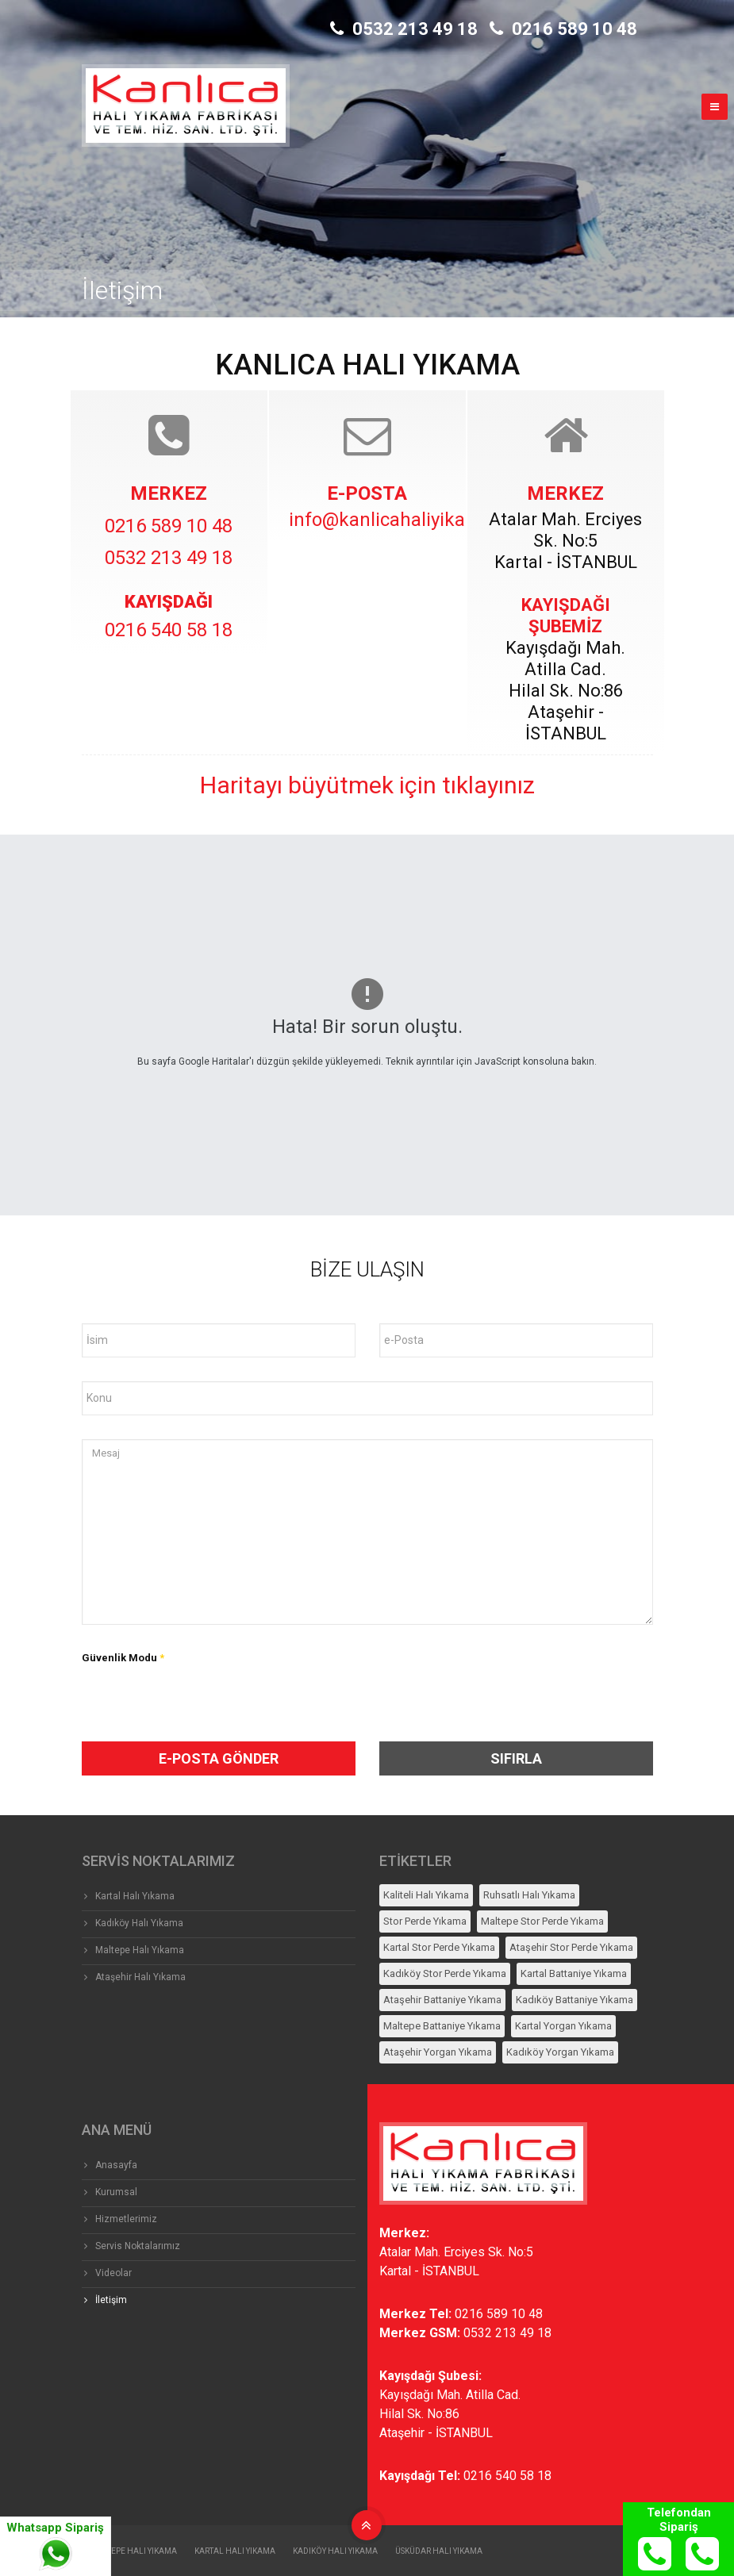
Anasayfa (116, 2165)
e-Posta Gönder (219, 1758)
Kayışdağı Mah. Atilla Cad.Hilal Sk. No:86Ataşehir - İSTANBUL (450, 2413)
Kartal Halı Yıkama (135, 1896)
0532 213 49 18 (404, 29)
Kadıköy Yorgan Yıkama (560, 2052)
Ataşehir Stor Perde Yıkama (571, 1947)
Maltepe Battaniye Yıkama (442, 2026)
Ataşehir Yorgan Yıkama (437, 2052)
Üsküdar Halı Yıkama (438, 2551)
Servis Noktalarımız (137, 2246)
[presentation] (210, 1710)
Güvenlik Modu (123, 1658)
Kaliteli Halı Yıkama (426, 1895)
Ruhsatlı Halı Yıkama (529, 1895)
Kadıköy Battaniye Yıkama (574, 2000)
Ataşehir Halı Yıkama (140, 1977)
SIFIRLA (516, 1758)
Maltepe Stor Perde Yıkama (542, 1921)
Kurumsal (116, 2192)
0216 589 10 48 (563, 29)
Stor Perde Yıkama (425, 1921)
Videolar (113, 2272)
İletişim (111, 2299)
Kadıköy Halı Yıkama (139, 1923)
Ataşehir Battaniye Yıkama (442, 2000)
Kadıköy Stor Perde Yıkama (444, 1973)
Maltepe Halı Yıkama (139, 1950)
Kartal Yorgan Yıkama (563, 2026)
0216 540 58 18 (168, 630)
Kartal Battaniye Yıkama (574, 1973)
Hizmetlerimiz (126, 2219)
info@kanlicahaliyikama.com (412, 520)
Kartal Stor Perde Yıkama (439, 1947)
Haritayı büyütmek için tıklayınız (367, 785)
